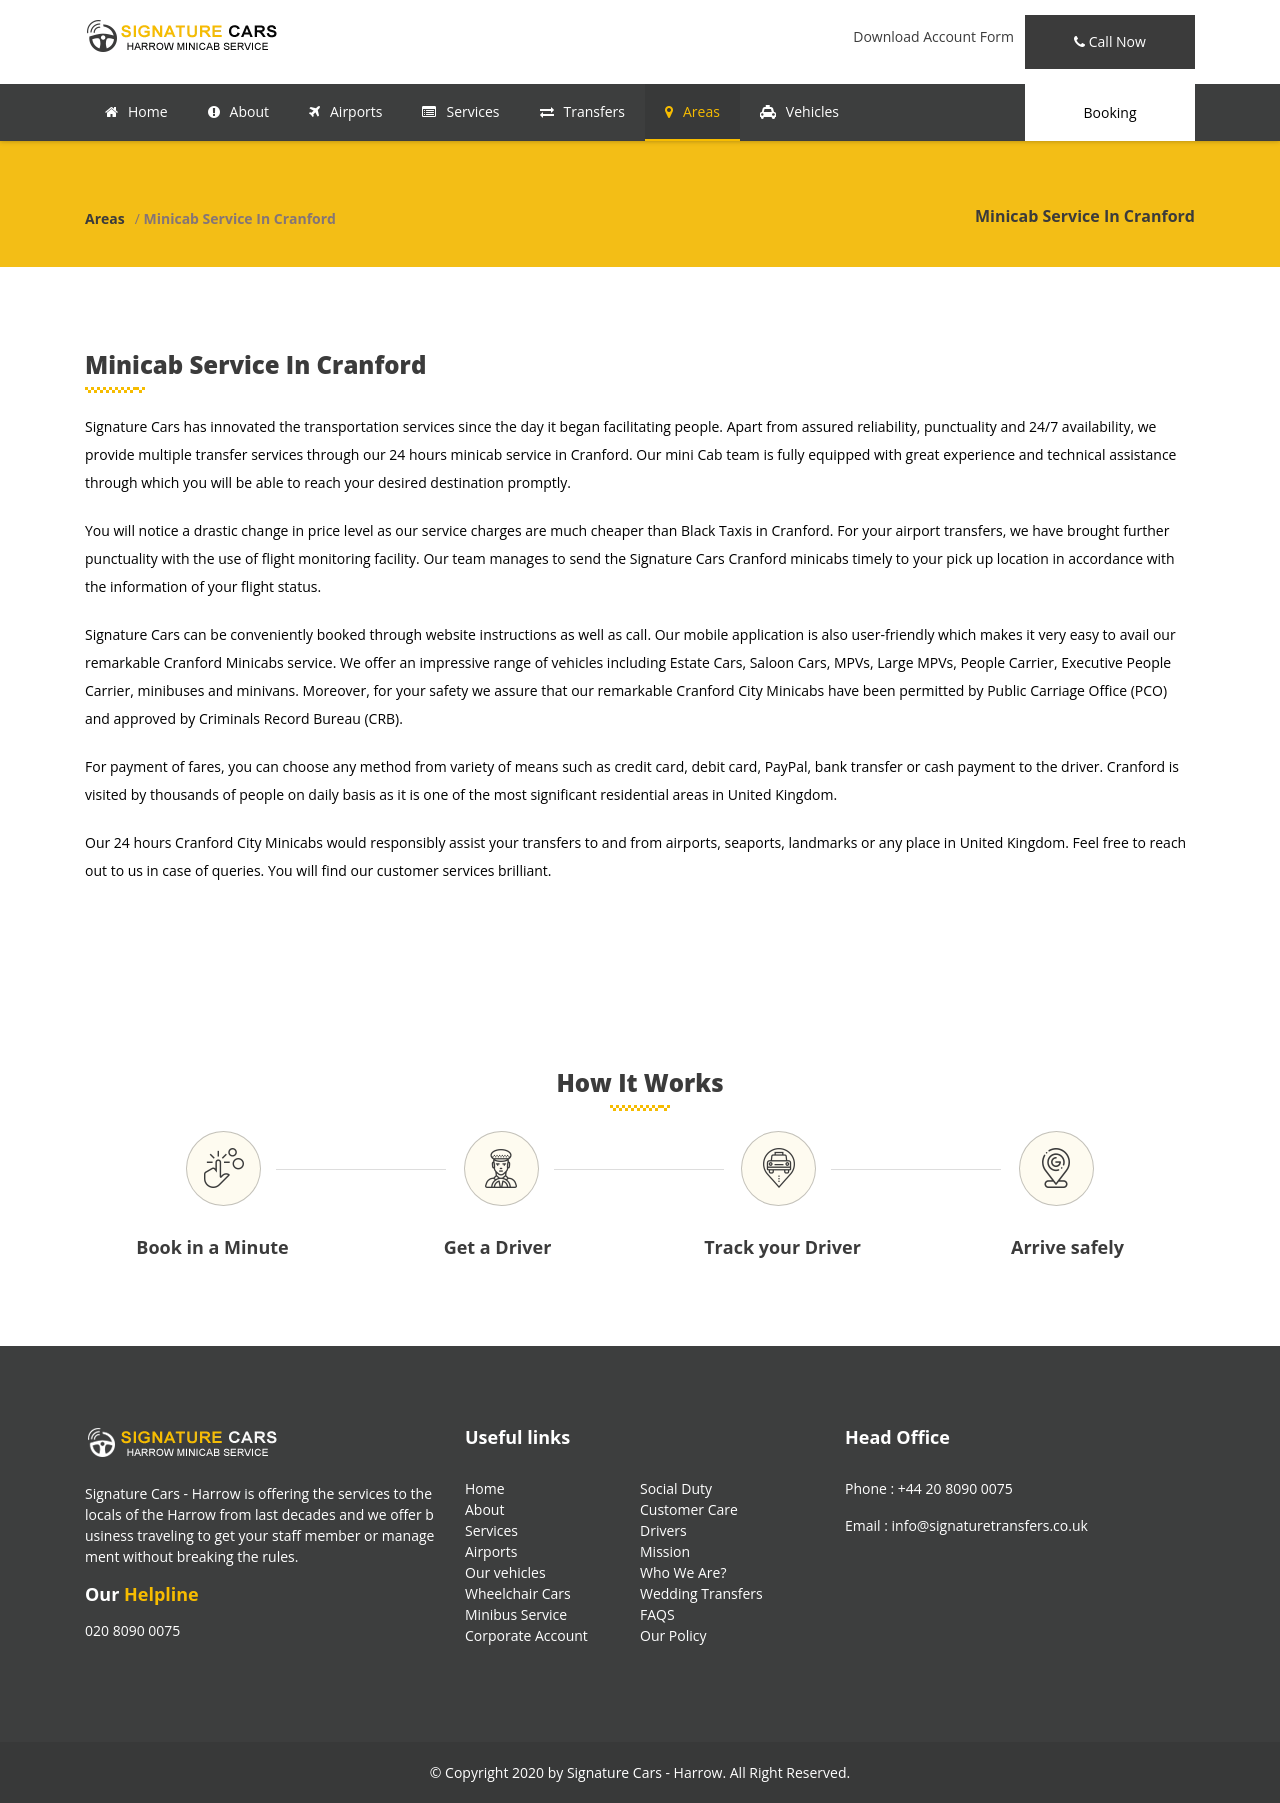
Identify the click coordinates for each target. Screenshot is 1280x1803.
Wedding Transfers (701, 1593)
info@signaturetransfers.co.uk (990, 1525)
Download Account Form (933, 36)
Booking (1110, 112)
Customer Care (689, 1509)
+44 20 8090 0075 (955, 1488)
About (238, 111)
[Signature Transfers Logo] (185, 34)
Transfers (582, 111)
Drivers (663, 1530)
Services (460, 111)
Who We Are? (683, 1572)
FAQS (657, 1614)
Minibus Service (516, 1614)
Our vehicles (505, 1572)
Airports (345, 111)
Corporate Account (526, 1635)
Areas (692, 111)
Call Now (1110, 41)
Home (136, 111)
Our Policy (673, 1635)
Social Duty (676, 1488)
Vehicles (799, 111)
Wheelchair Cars (518, 1593)
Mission (665, 1551)
